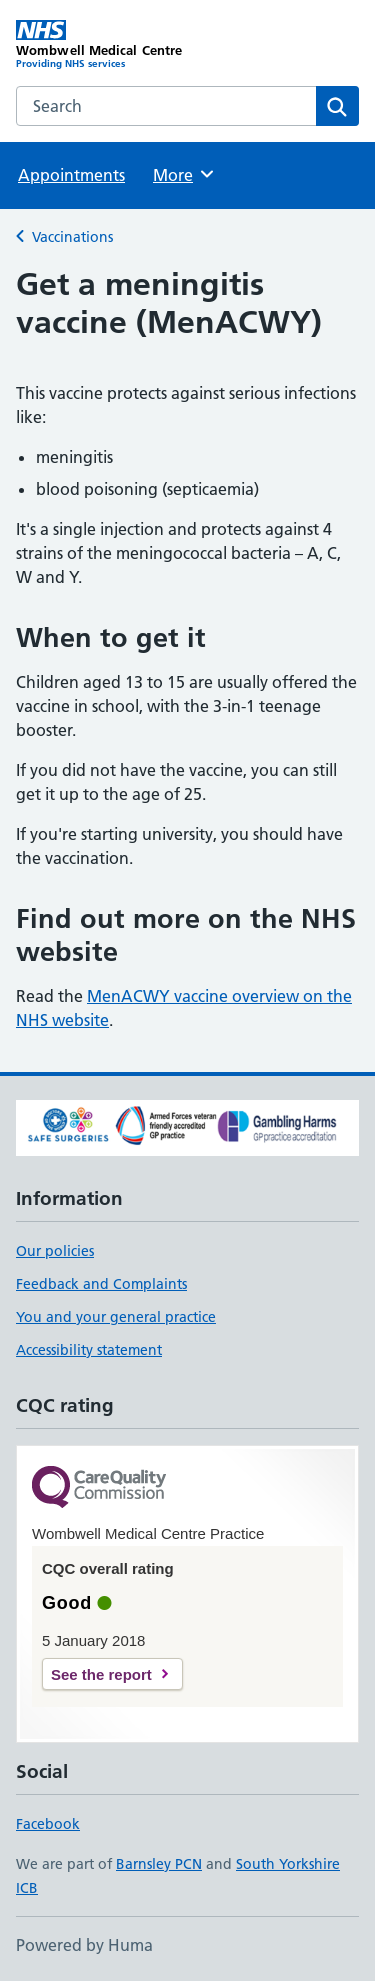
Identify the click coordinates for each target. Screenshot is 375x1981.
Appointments (71, 175)
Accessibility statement (89, 1350)
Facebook (48, 1824)
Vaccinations (72, 237)
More (184, 174)
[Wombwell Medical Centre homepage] (102, 45)
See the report (101, 1674)
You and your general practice (116, 1317)
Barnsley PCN (159, 1864)
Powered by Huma (84, 1945)
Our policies (55, 1251)
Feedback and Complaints (101, 1284)
